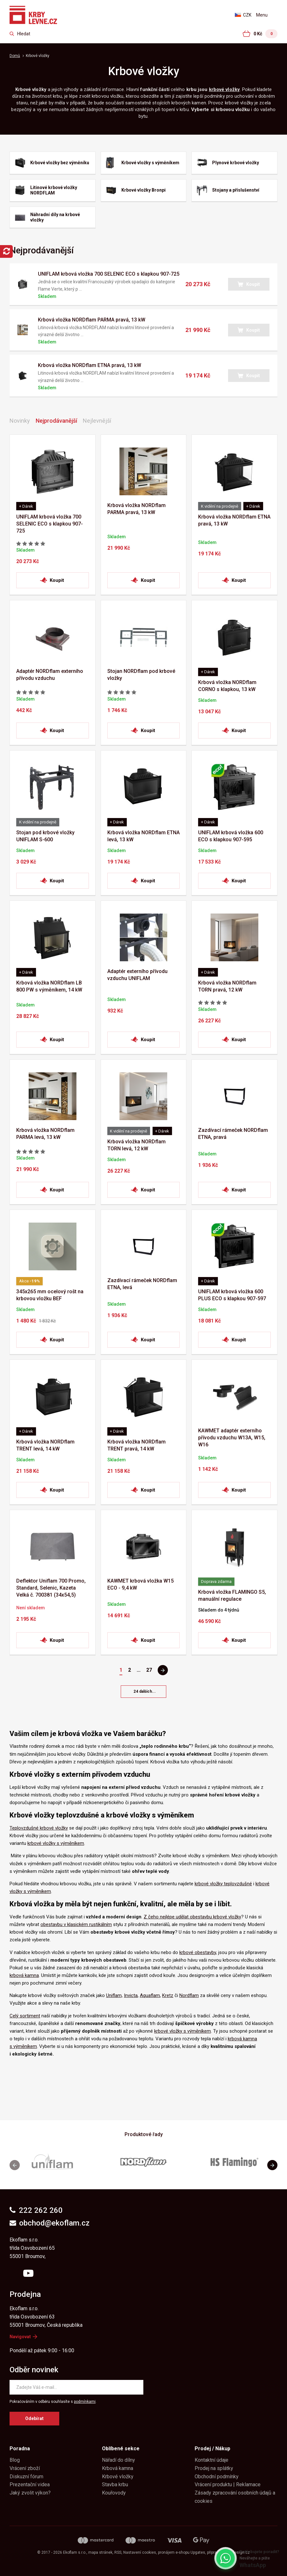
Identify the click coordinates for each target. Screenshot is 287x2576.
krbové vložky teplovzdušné (223, 1884)
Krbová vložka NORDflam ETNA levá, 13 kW (143, 836)
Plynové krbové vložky (235, 162)
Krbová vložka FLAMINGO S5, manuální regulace (232, 1595)
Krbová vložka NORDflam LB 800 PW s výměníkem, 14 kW (49, 986)
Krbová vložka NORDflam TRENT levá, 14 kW (45, 1445)
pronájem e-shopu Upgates (181, 2552)
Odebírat (34, 2418)
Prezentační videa (30, 2484)
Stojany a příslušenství (235, 190)
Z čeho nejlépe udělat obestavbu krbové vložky (192, 1917)
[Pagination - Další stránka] (163, 1670)
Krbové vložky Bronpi (143, 190)
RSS (117, 2552)
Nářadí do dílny (118, 2460)
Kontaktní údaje (211, 2460)
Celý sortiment (25, 2016)
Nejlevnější (97, 420)
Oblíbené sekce (121, 2448)
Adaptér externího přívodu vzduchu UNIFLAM (137, 974)
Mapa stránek (100, 2552)
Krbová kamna (117, 2468)
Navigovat (23, 2336)
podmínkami (85, 2401)
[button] (248, 284)
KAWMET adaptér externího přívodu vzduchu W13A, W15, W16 (231, 1438)
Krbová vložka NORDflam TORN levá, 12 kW (136, 1145)
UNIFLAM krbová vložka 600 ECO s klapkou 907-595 (230, 836)
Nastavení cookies (139, 2552)
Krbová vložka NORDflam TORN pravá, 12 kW (227, 986)
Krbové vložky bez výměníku (59, 162)
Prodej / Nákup (212, 2448)
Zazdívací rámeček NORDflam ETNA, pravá (233, 1133)
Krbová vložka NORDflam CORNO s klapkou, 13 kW (227, 685)
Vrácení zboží (25, 2468)
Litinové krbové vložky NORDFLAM (53, 190)
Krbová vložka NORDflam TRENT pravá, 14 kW (136, 1445)
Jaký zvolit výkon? (30, 2493)
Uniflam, (114, 1995)
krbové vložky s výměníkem (55, 1843)
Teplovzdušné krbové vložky (39, 1828)
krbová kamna (24, 1975)
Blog (15, 2460)
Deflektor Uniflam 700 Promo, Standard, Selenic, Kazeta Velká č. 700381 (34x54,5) (51, 1588)
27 (149, 1670)
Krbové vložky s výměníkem (150, 162)
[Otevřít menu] (266, 15)
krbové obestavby (197, 1952)
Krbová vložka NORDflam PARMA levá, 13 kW (45, 1133)
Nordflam (189, 1995)
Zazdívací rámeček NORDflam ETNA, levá (142, 1283)
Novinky (20, 420)
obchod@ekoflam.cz (50, 2223)
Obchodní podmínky (217, 2477)
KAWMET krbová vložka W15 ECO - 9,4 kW (140, 1584)
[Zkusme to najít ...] (20, 33)
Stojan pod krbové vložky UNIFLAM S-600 (45, 836)
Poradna (20, 2448)
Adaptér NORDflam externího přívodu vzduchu (49, 674)
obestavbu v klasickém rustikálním (76, 1924)
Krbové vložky (117, 2477)
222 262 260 (36, 2210)
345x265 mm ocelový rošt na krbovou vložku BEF (49, 1295)
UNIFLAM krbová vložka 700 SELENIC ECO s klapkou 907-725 (108, 274)
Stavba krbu (115, 2484)
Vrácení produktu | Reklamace (228, 2484)
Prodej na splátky (214, 2468)
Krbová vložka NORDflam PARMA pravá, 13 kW (91, 320)
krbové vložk (223, 89)
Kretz (167, 1995)
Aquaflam (150, 1995)
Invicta (131, 1995)
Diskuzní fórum (26, 2477)
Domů (15, 55)
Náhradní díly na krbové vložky (55, 217)
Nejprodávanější (56, 420)
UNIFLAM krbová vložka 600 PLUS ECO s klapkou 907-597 (232, 1295)
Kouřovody (114, 2493)
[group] (53, 2165)
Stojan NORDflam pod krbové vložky (141, 674)
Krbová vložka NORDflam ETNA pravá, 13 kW (89, 365)
